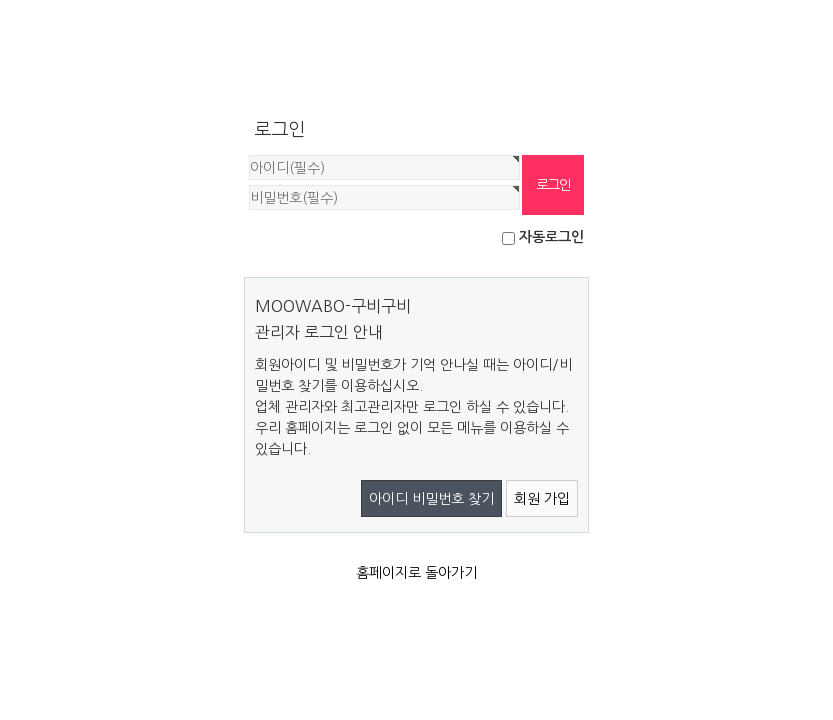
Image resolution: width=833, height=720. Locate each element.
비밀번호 (244, 155)
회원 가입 (542, 499)
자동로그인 (551, 237)
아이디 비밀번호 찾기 (431, 499)
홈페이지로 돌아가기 (416, 573)
